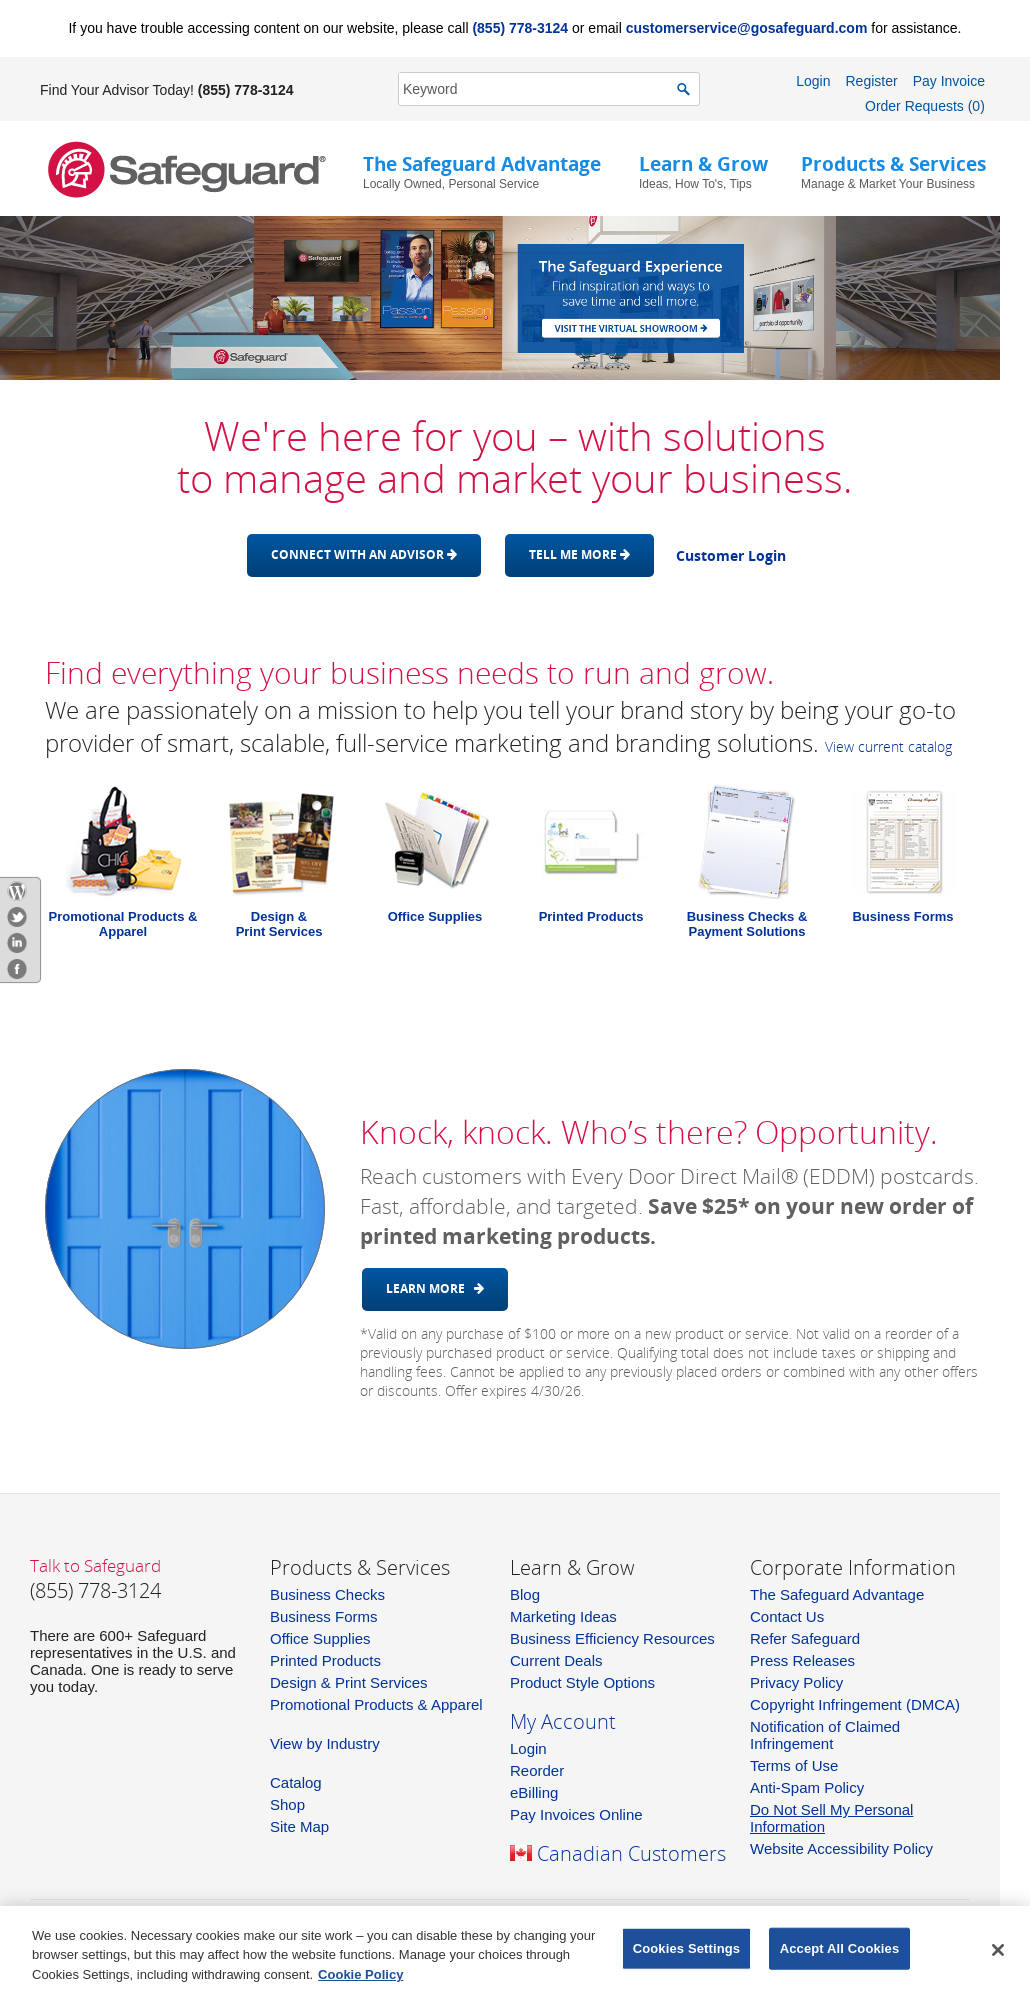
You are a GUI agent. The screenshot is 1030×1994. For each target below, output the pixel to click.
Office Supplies (435, 916)
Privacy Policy (796, 1682)
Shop (287, 1804)
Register (871, 81)
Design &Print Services (279, 924)
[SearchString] (538, 88)
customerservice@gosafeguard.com (747, 28)
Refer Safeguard (805, 1638)
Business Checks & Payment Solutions (747, 924)
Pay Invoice (949, 81)
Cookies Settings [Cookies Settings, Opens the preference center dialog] (687, 1952)
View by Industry (325, 1743)
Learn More (435, 1288)
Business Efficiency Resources (612, 1638)
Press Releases (802, 1660)
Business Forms (902, 916)
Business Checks (327, 1594)
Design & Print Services (349, 1682)
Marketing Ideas (563, 1616)
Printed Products (591, 916)
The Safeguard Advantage (837, 1594)
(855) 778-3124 (520, 28)
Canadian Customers (631, 1853)
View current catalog (888, 746)
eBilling (534, 1792)
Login (813, 81)
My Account (563, 1721)
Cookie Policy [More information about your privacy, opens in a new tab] (360, 1978)
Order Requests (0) (925, 106)
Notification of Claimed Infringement (825, 1735)
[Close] (998, 1954)
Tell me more (579, 554)
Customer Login (731, 555)
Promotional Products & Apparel (123, 924)
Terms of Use (794, 1765)
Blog (525, 1594)
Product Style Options (582, 1682)
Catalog (296, 1782)
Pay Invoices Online (576, 1814)
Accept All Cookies (840, 1952)
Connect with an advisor (364, 554)
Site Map (299, 1826)
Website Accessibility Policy (841, 1848)
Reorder (537, 1770)
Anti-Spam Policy (807, 1787)
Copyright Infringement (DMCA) (855, 1704)
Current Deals (556, 1660)
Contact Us (787, 1616)
